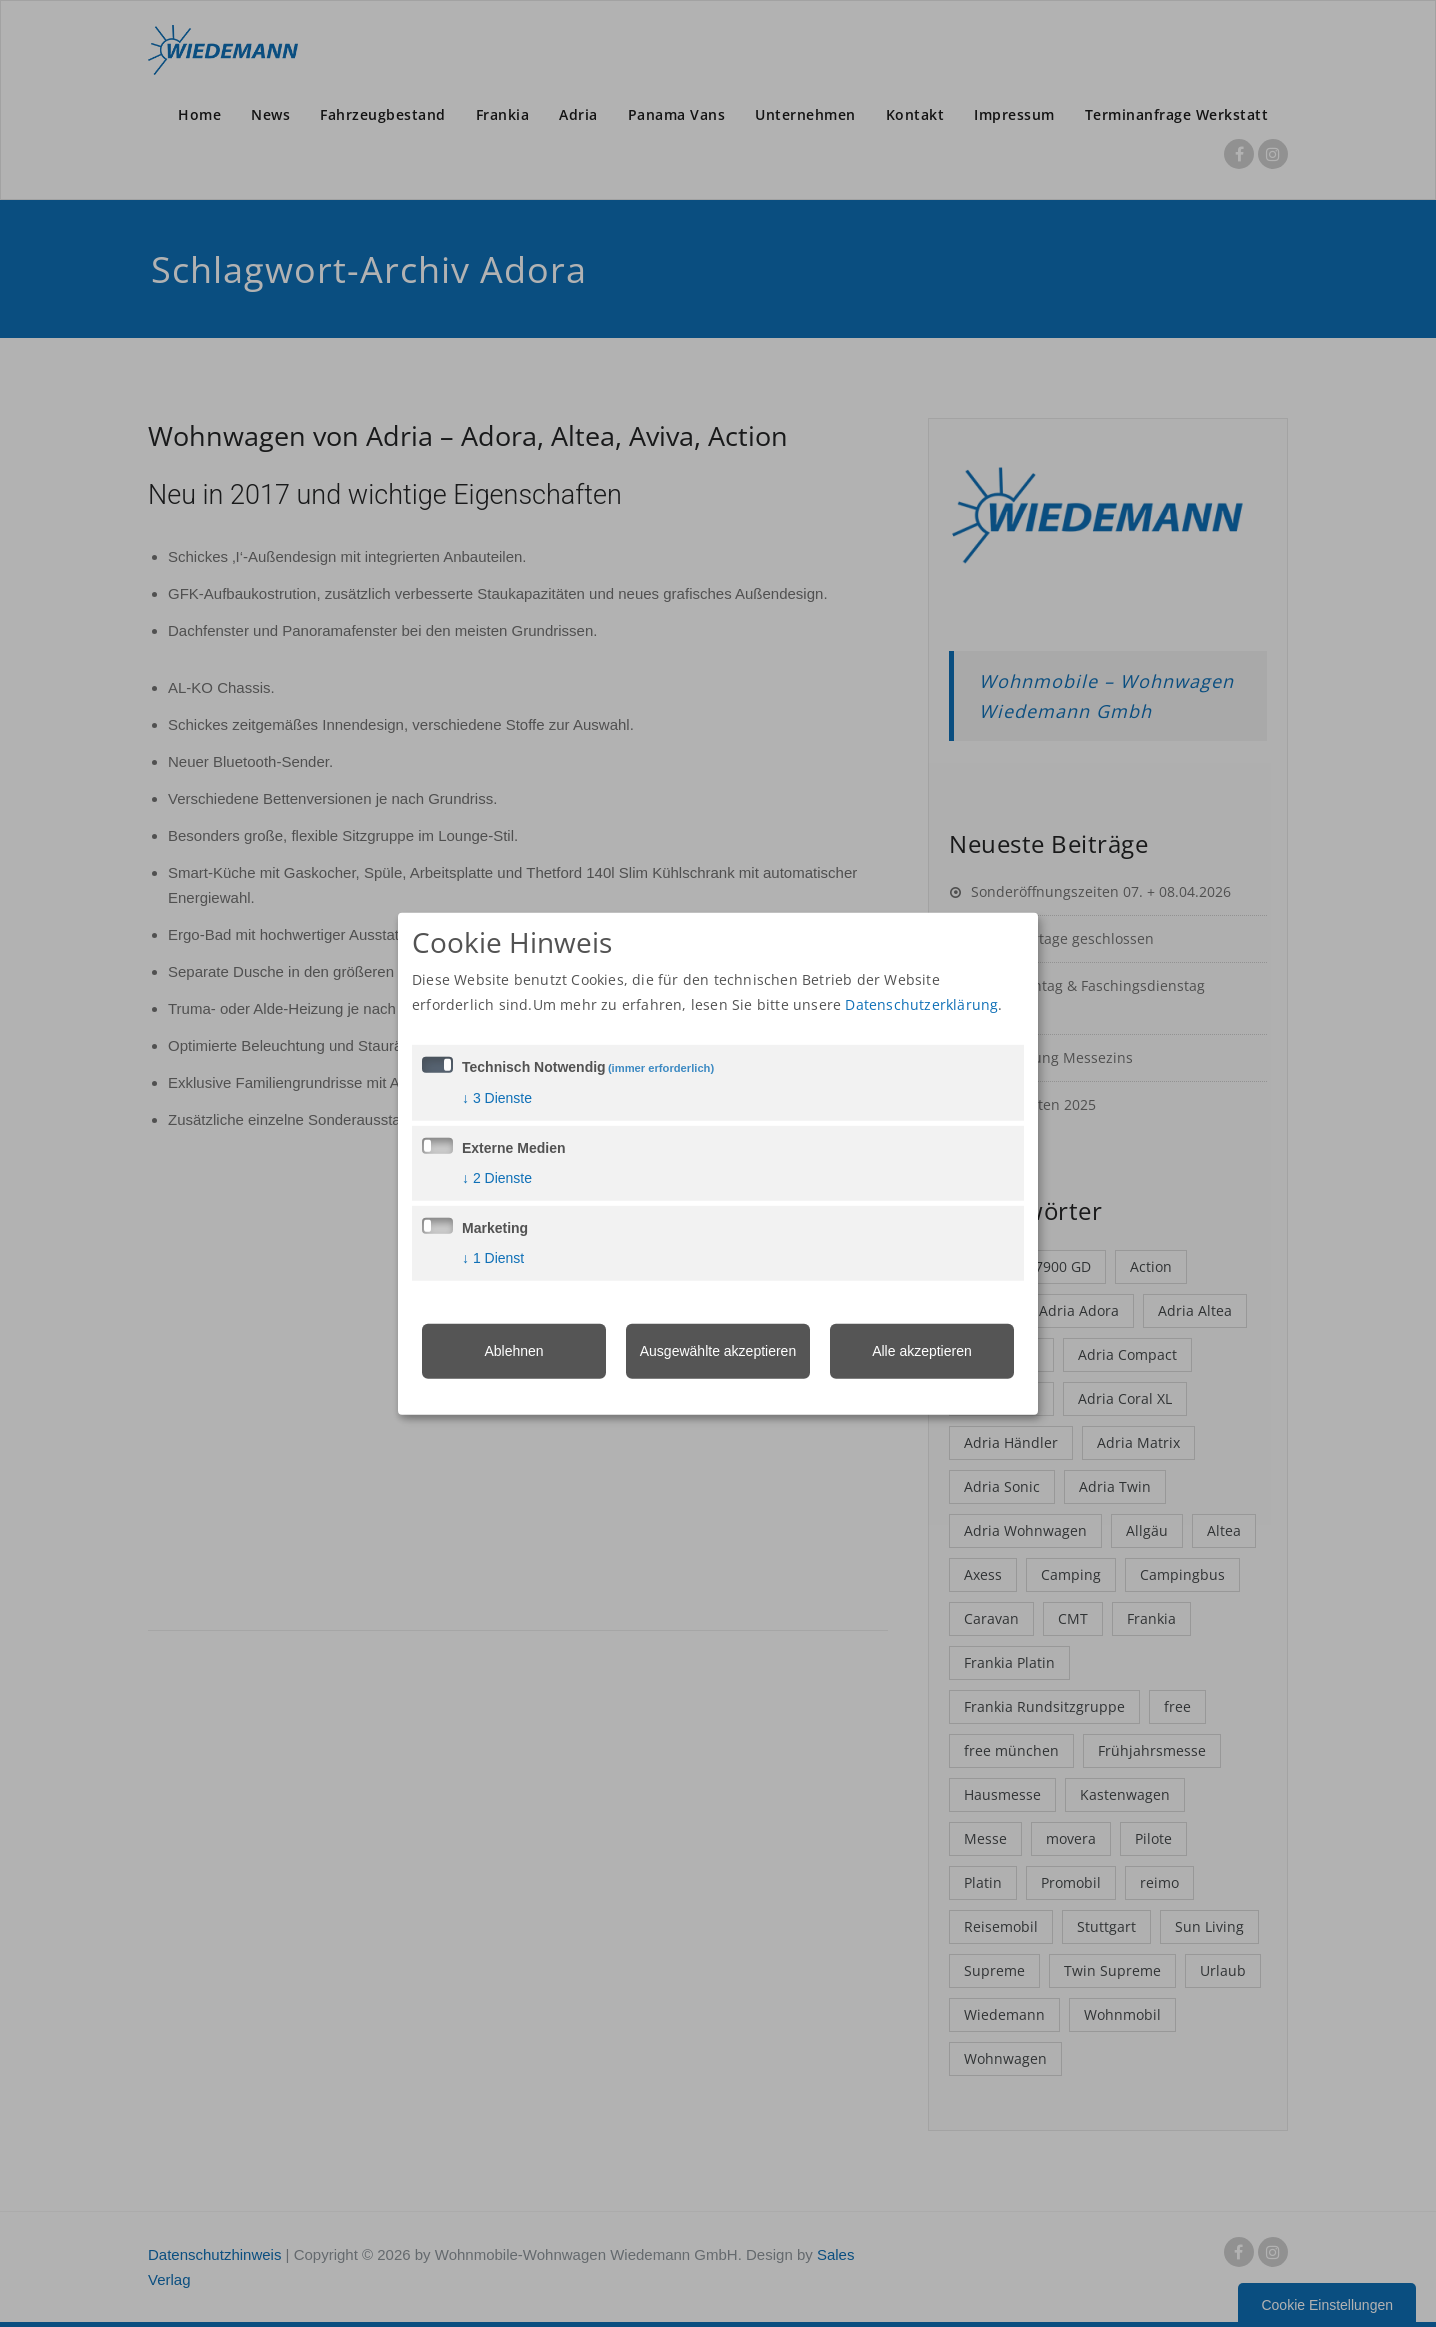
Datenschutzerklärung (921, 1004)
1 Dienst (493, 1258)
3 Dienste (497, 1098)
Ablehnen (513, 1351)
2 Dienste (497, 1178)
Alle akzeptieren (922, 1351)
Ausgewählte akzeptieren (718, 1351)
